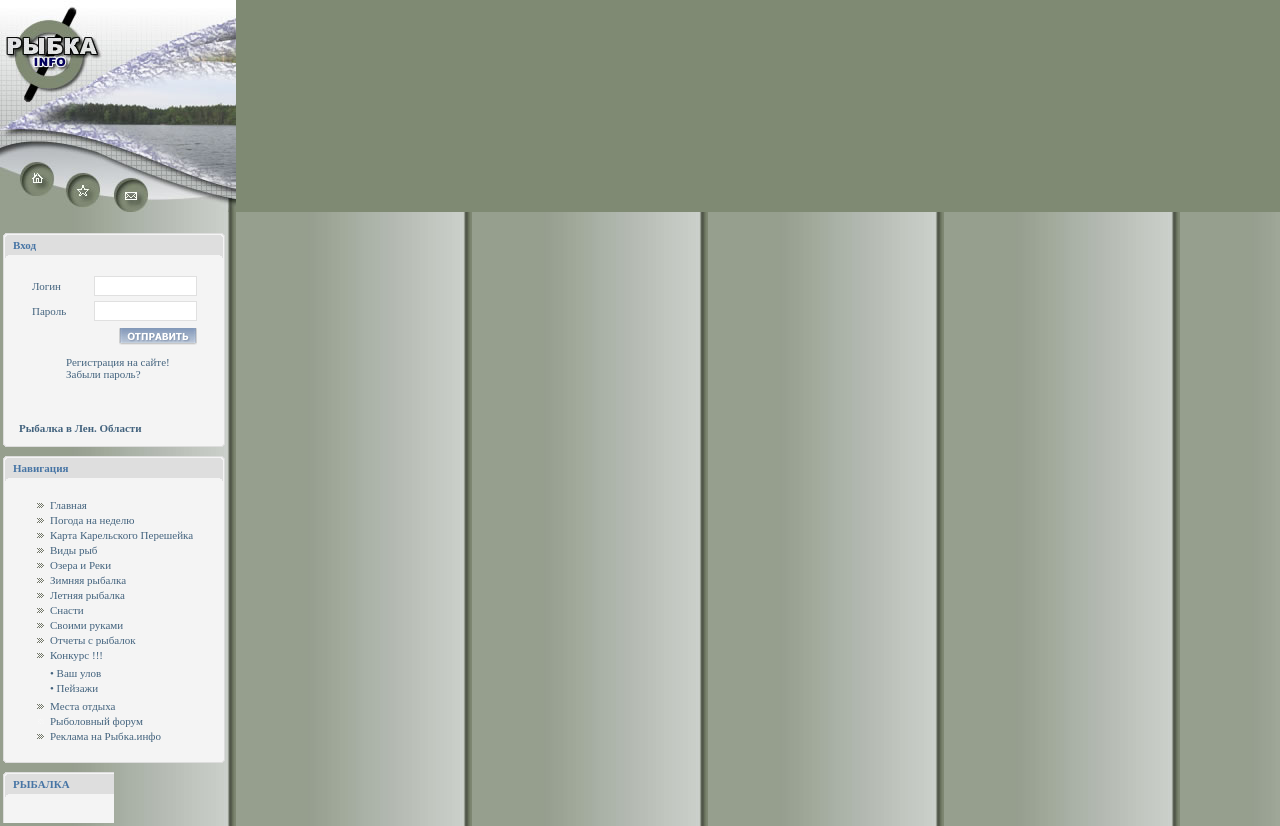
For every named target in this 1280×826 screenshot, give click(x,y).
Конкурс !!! (76, 655)
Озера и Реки (80, 565)
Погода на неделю (92, 520)
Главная (68, 505)
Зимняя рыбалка (88, 580)
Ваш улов (79, 673)
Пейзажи (77, 688)
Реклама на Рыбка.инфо (105, 736)
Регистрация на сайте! (118, 362)
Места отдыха (83, 706)
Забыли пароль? (103, 374)
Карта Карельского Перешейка (121, 535)
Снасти (67, 610)
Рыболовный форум (96, 721)
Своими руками (86, 625)
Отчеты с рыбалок (93, 640)
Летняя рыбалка (87, 595)
